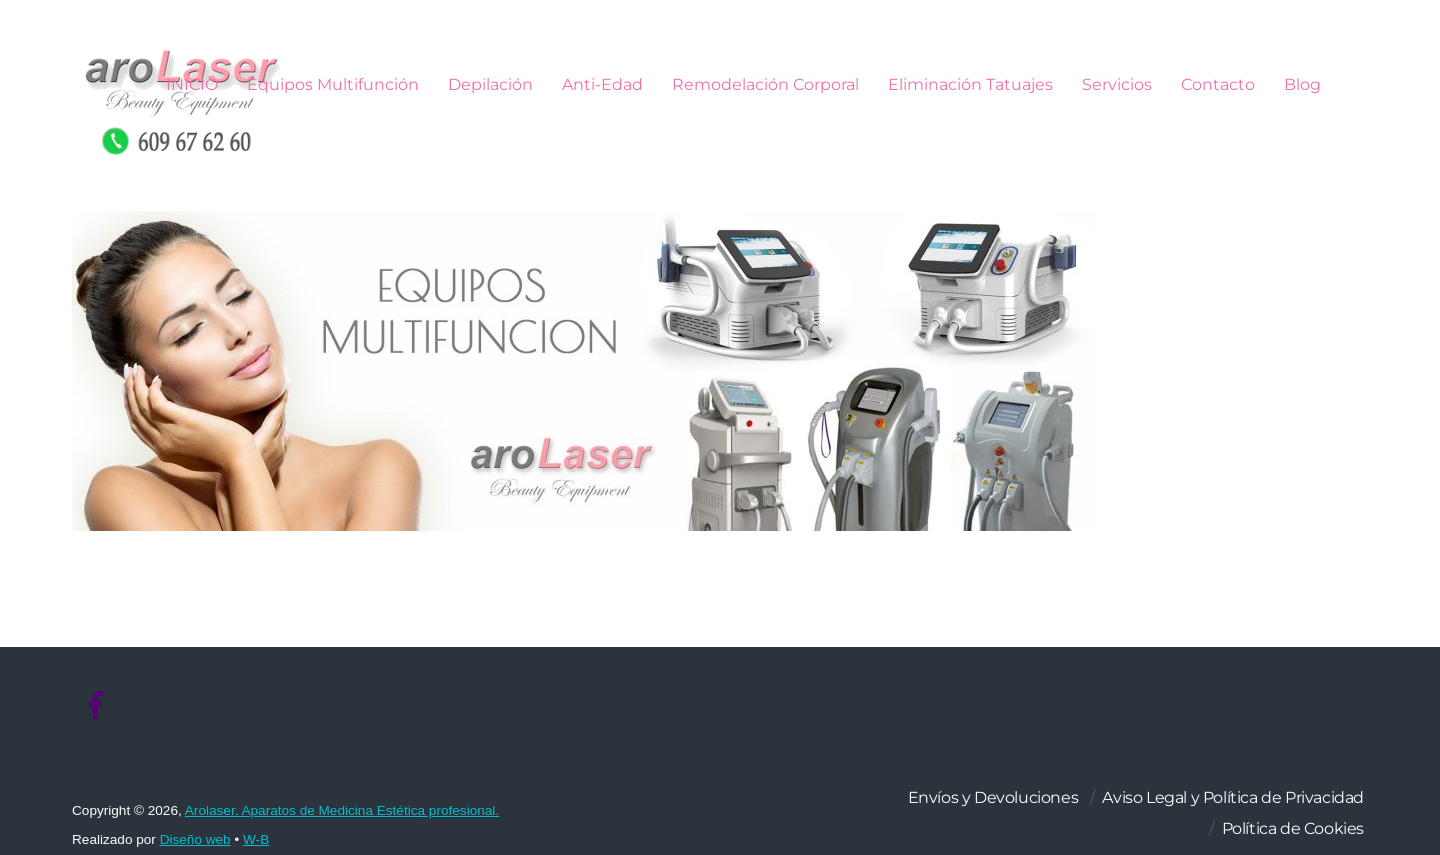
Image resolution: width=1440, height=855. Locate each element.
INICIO (192, 84)
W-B (256, 839)
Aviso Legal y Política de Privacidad (1233, 797)
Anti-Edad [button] (602, 84)
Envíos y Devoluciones (993, 797)
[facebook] (96, 706)
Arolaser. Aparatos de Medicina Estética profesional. (342, 810)
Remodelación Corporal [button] (765, 84)
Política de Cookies (1293, 828)
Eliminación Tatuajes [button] (970, 84)
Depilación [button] (490, 84)
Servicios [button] (1117, 84)
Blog (1302, 84)
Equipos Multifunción (333, 84)
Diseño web (195, 839)
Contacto (1218, 84)
